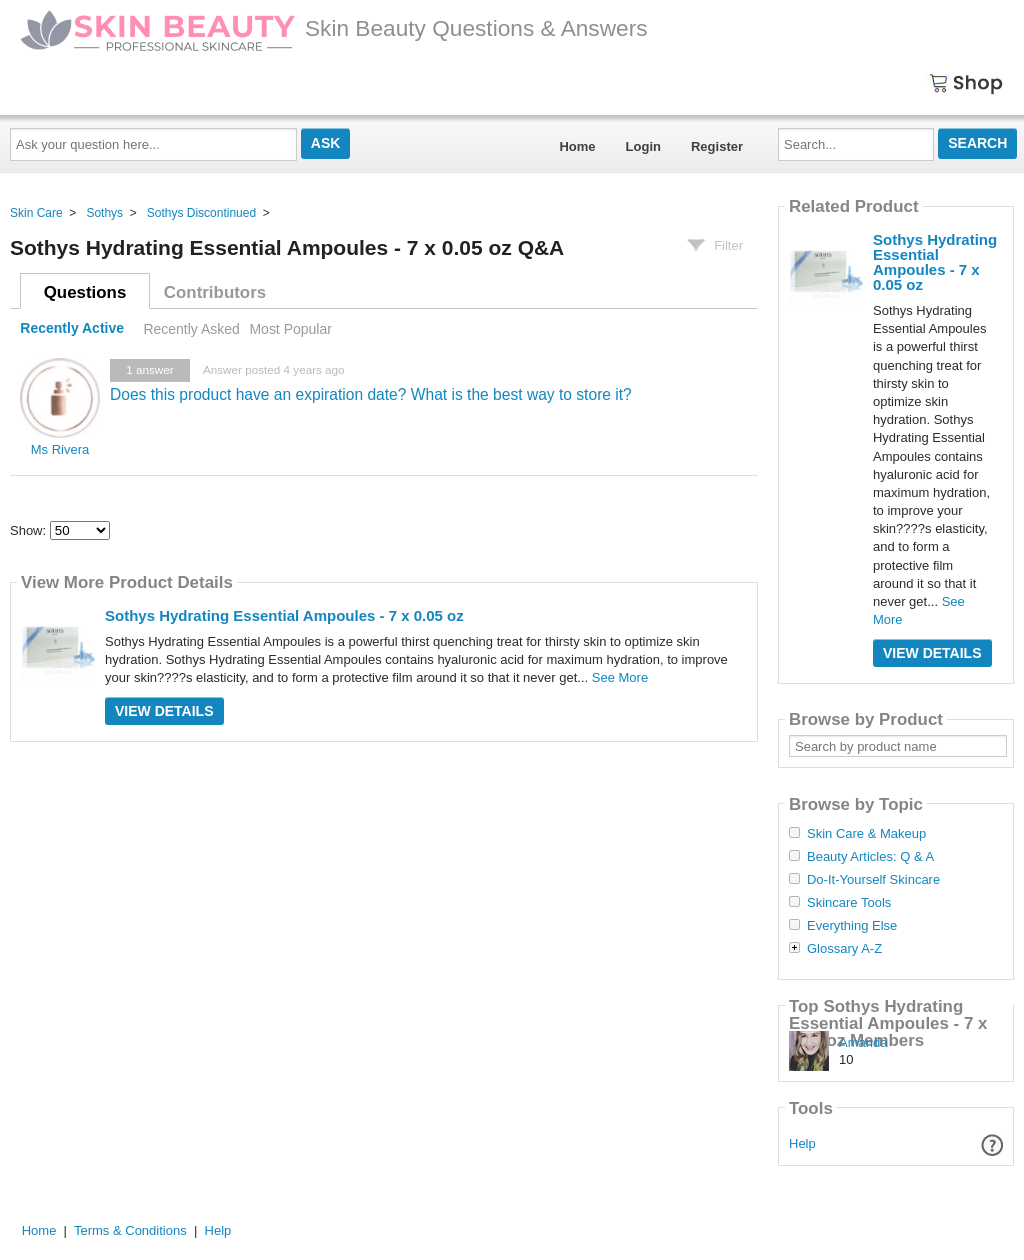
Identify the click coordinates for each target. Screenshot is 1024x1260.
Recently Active (72, 329)
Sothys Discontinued (201, 213)
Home (577, 146)
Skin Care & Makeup (866, 834)
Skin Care (36, 213)
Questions (85, 292)
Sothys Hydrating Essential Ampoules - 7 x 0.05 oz (284, 615)
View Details (164, 711)
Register (717, 146)
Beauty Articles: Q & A (870, 857)
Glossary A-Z (844, 949)
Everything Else (852, 926)
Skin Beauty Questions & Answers (334, 28)
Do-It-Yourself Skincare (873, 880)
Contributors (215, 292)
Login (643, 146)
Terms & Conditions (130, 1230)
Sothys (104, 213)
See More (620, 677)
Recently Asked (191, 329)
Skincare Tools (849, 903)
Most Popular (290, 329)
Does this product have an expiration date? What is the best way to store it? (371, 394)
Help (802, 1143)
